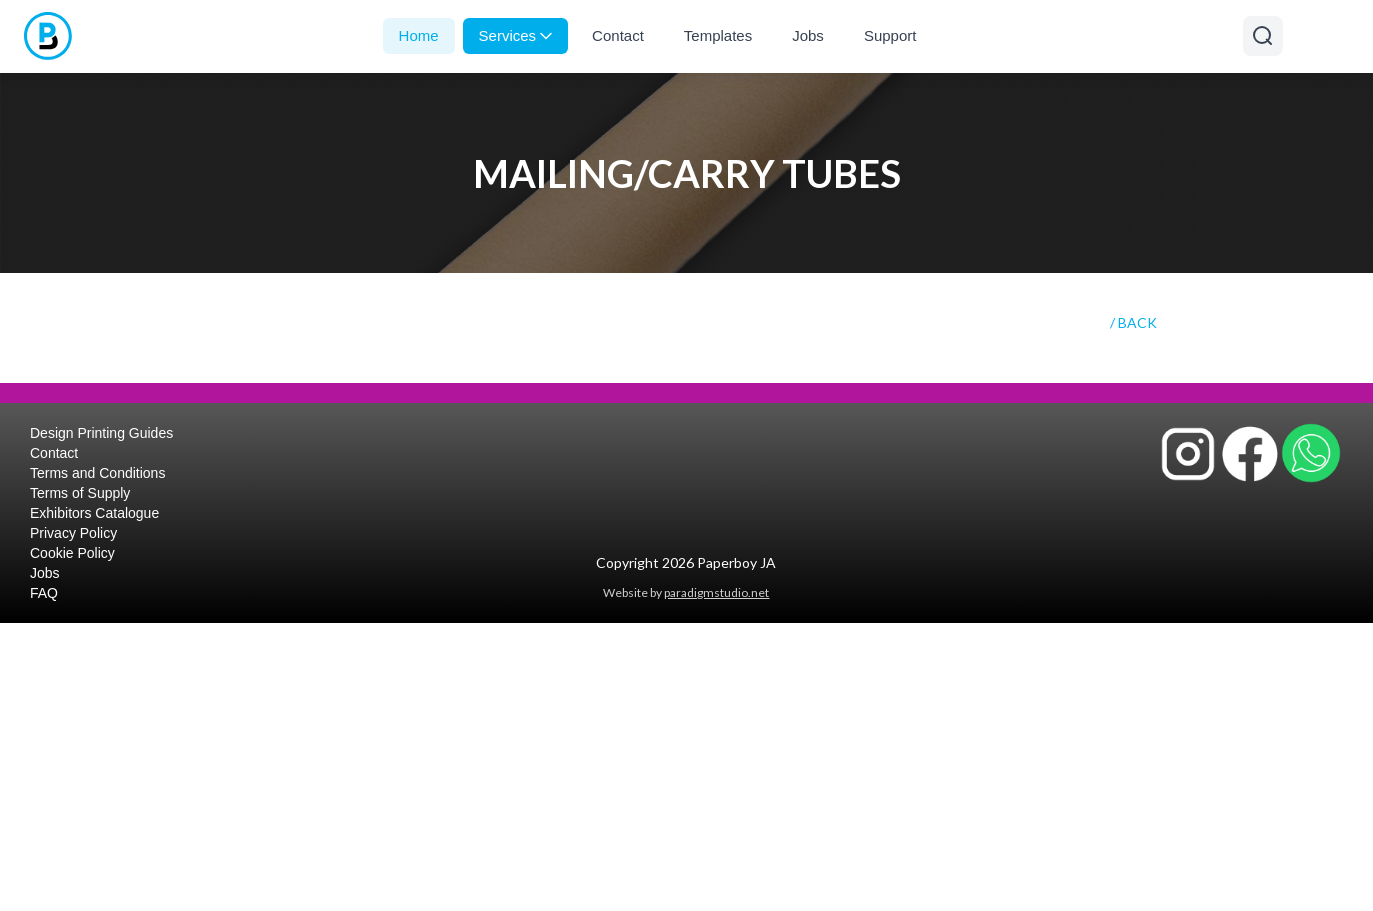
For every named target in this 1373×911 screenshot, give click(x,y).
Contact (618, 35)
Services (516, 35)
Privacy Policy (73, 533)
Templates (718, 35)
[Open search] (1263, 36)
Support (890, 35)
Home (419, 35)
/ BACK (1133, 322)
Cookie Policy (72, 553)
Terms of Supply (80, 493)
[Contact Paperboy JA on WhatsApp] (1311, 453)
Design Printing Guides (101, 433)
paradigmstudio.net (716, 592)
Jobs (808, 35)
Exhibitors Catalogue (94, 513)
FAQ (44, 593)
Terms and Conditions (97, 473)
